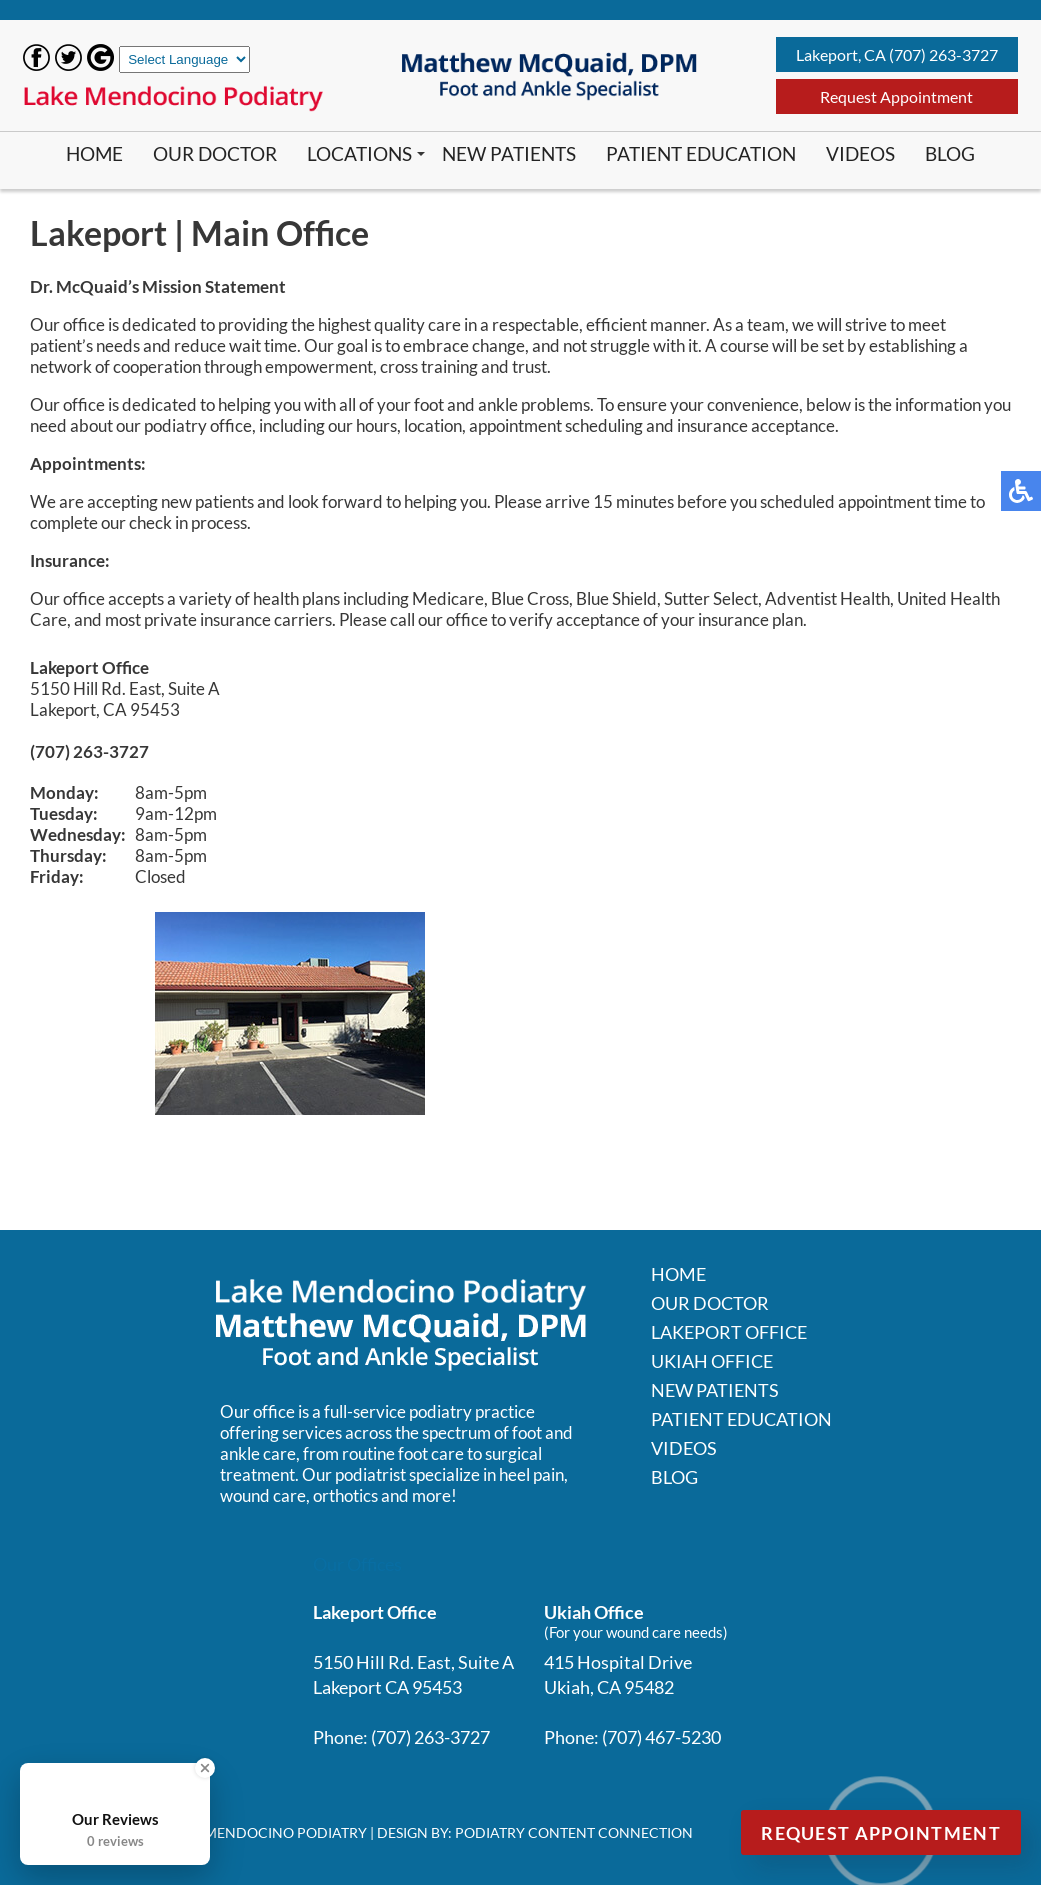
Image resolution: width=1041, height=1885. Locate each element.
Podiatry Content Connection (574, 1832)
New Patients (509, 153)
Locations (359, 153)
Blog (950, 153)
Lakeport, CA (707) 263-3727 (897, 54)
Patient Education (701, 153)
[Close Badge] (205, 1768)
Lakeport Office (729, 1332)
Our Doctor (215, 153)
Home (94, 153)
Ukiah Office (712, 1361)
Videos (860, 153)
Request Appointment (896, 96)
